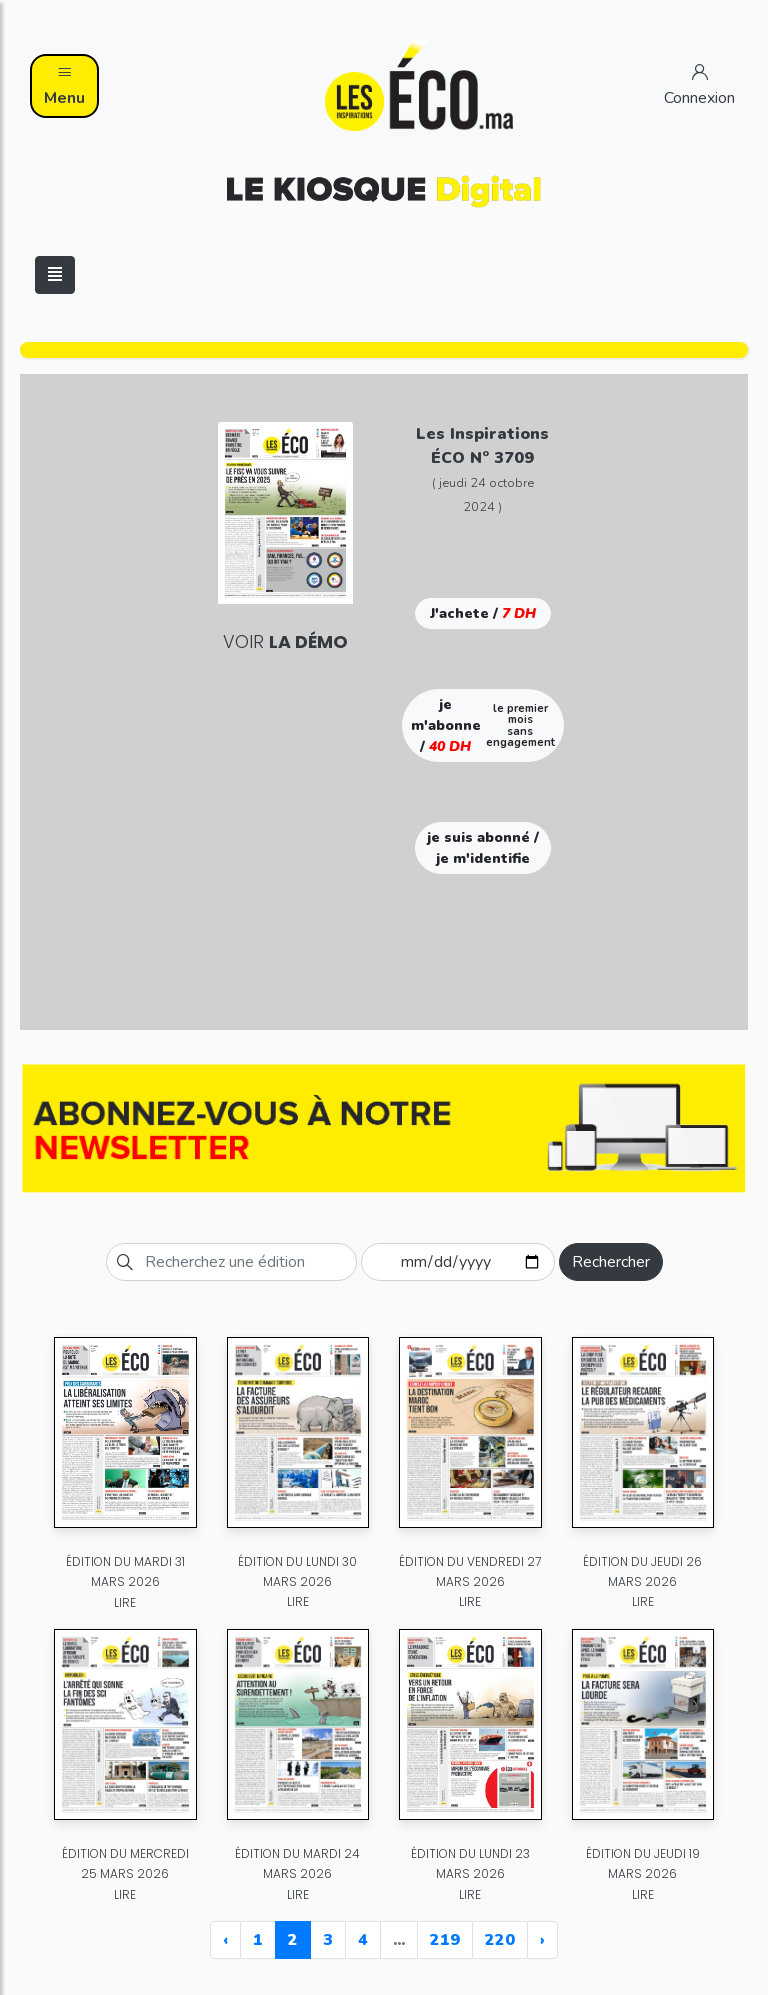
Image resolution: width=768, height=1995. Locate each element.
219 (445, 1940)
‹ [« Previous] (225, 1940)
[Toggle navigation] (55, 275)
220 (500, 1940)
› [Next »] (542, 1940)
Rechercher (611, 1262)
